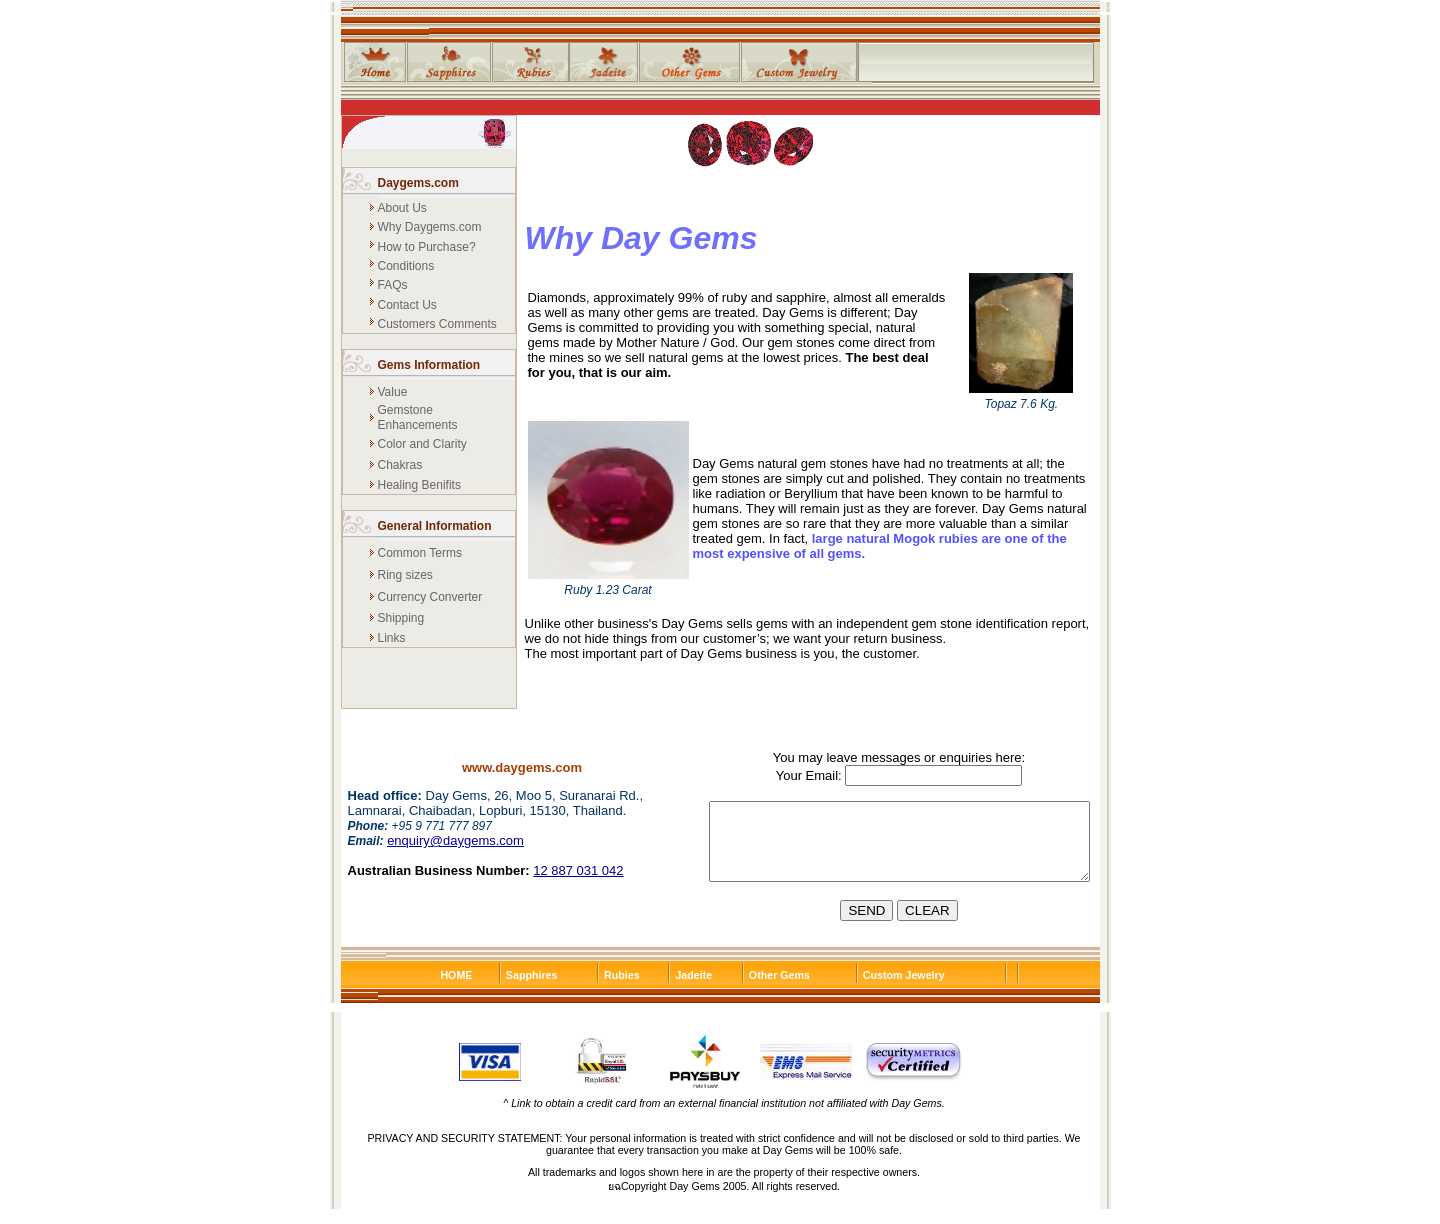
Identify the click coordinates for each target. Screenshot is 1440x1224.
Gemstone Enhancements (418, 417)
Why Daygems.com (430, 227)
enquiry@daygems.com (455, 840)
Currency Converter (430, 597)
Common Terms (420, 553)
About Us (402, 208)
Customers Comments (437, 324)
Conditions (406, 266)
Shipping (401, 618)
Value (393, 392)
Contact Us (407, 305)
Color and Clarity (422, 444)
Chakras (400, 465)
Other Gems (779, 990)
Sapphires (532, 990)
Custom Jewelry (904, 990)
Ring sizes (405, 575)
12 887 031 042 (578, 870)
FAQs (393, 285)
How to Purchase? (427, 247)
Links (392, 638)
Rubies (622, 990)
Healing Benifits (419, 485)
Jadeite (693, 990)
